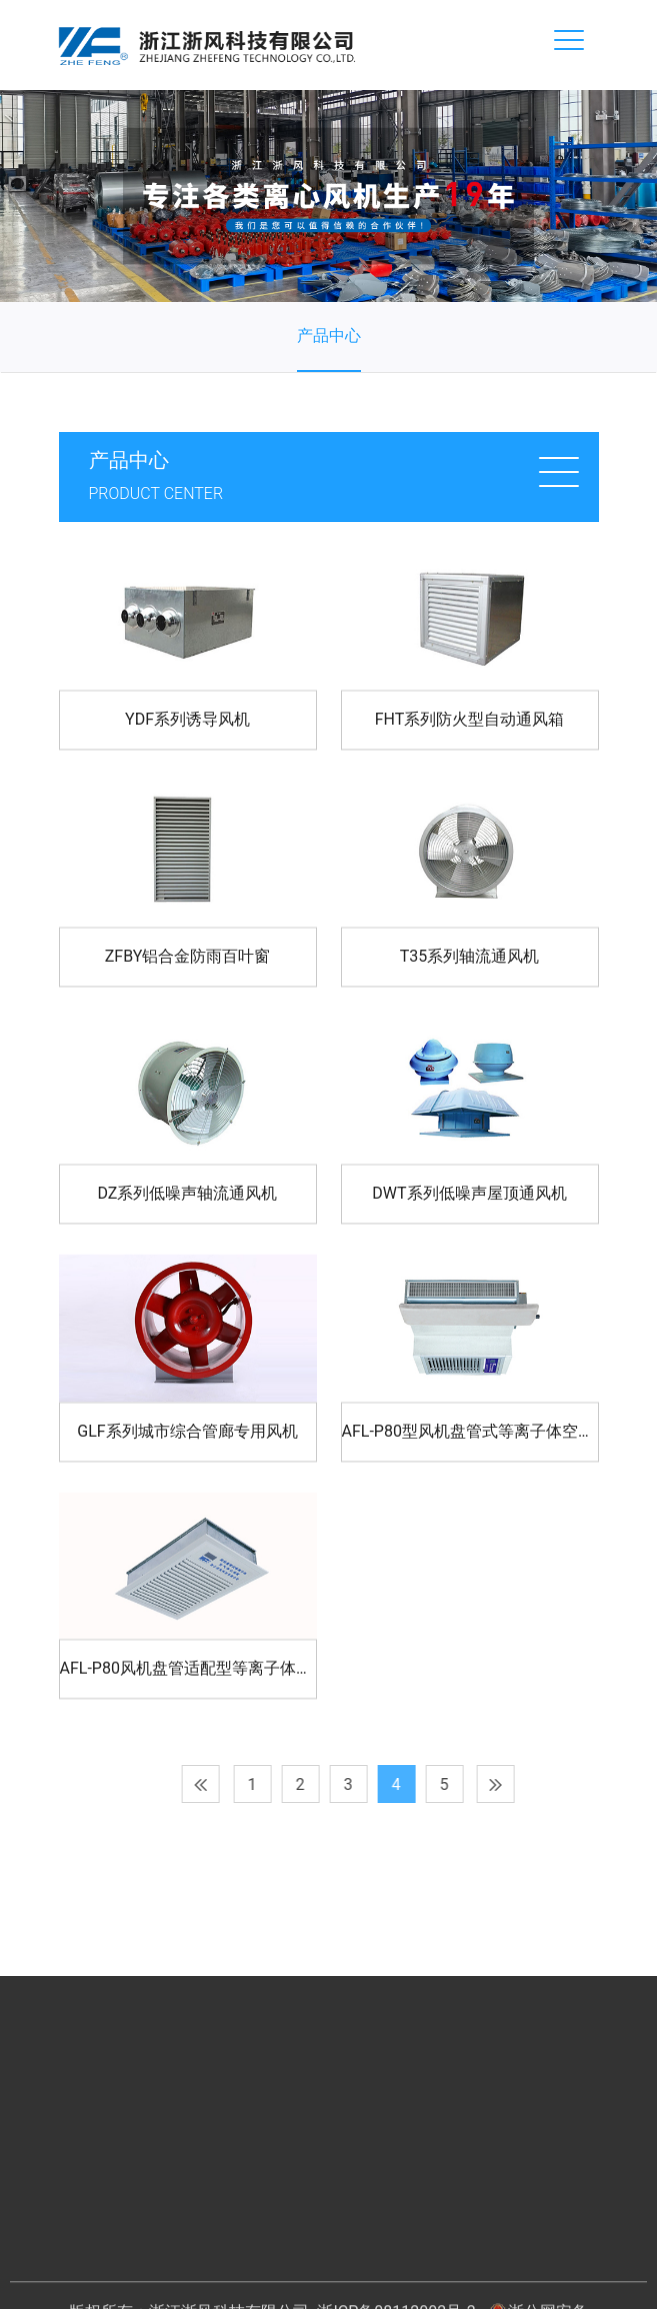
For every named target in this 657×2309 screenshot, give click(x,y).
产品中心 (329, 335)
